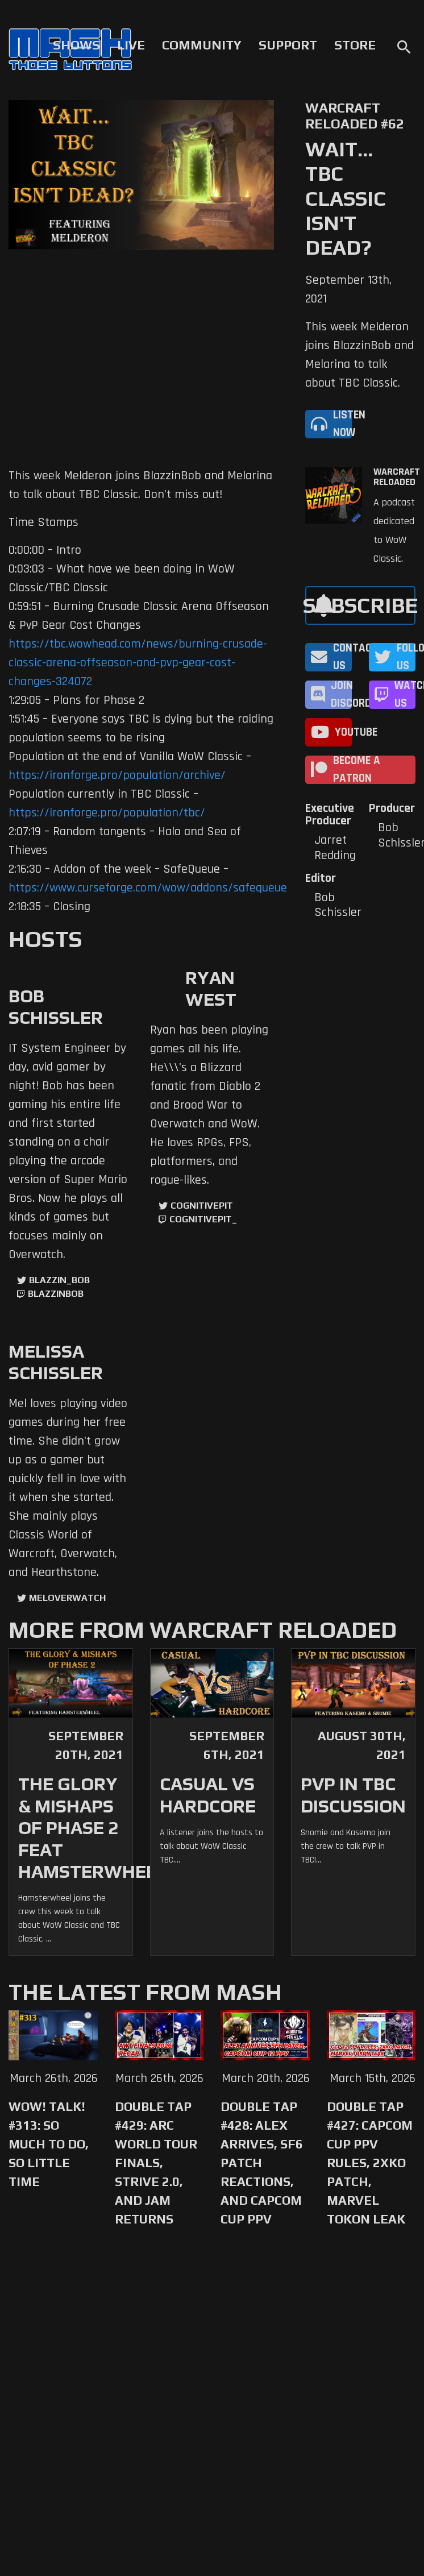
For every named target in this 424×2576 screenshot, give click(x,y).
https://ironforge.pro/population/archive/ (117, 775)
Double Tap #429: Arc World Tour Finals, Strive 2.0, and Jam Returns (156, 2162)
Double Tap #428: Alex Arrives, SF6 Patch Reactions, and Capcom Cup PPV (262, 2162)
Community (202, 45)
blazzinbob (56, 1293)
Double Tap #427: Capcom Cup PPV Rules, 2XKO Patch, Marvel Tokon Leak (370, 2162)
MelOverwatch (67, 1597)
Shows (76, 45)
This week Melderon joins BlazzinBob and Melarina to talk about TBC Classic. (359, 355)
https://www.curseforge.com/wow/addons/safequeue (148, 888)
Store (355, 45)
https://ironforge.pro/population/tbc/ (107, 813)
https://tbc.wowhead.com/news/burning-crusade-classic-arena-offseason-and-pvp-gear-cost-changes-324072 (138, 663)
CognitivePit (202, 1205)
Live (131, 45)
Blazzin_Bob (59, 1280)
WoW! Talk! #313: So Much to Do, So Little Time (49, 2144)
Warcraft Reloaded (396, 477)
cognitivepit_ (203, 1219)
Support (288, 45)
